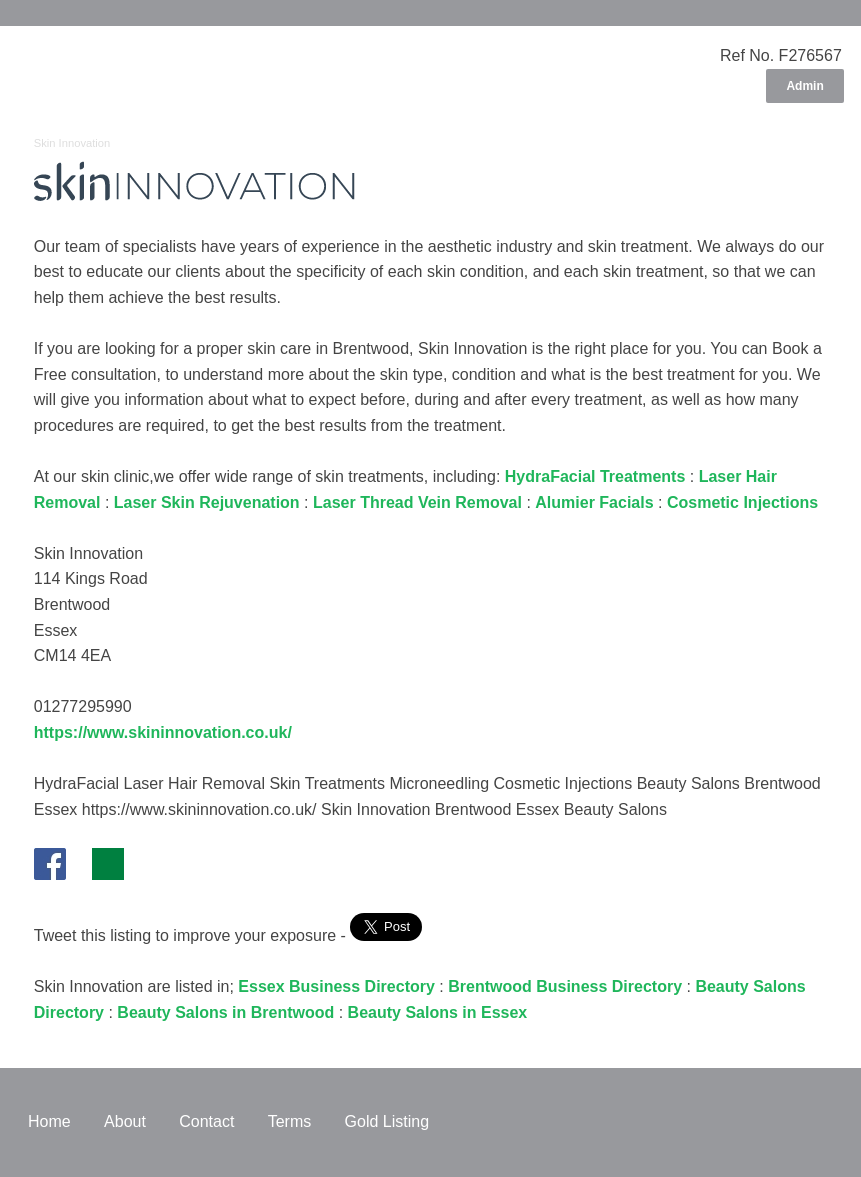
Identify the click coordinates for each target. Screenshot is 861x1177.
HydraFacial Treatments (595, 476)
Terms (290, 1121)
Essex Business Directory (336, 986)
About (125, 1121)
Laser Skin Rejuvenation (207, 502)
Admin (804, 86)
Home (49, 1121)
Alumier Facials (594, 502)
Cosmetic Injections (742, 502)
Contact (206, 1121)
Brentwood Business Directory (565, 986)
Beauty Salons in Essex (438, 1012)
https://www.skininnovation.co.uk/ (163, 732)
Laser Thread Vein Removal (417, 502)
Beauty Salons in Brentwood (225, 1012)
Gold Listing (387, 1121)
